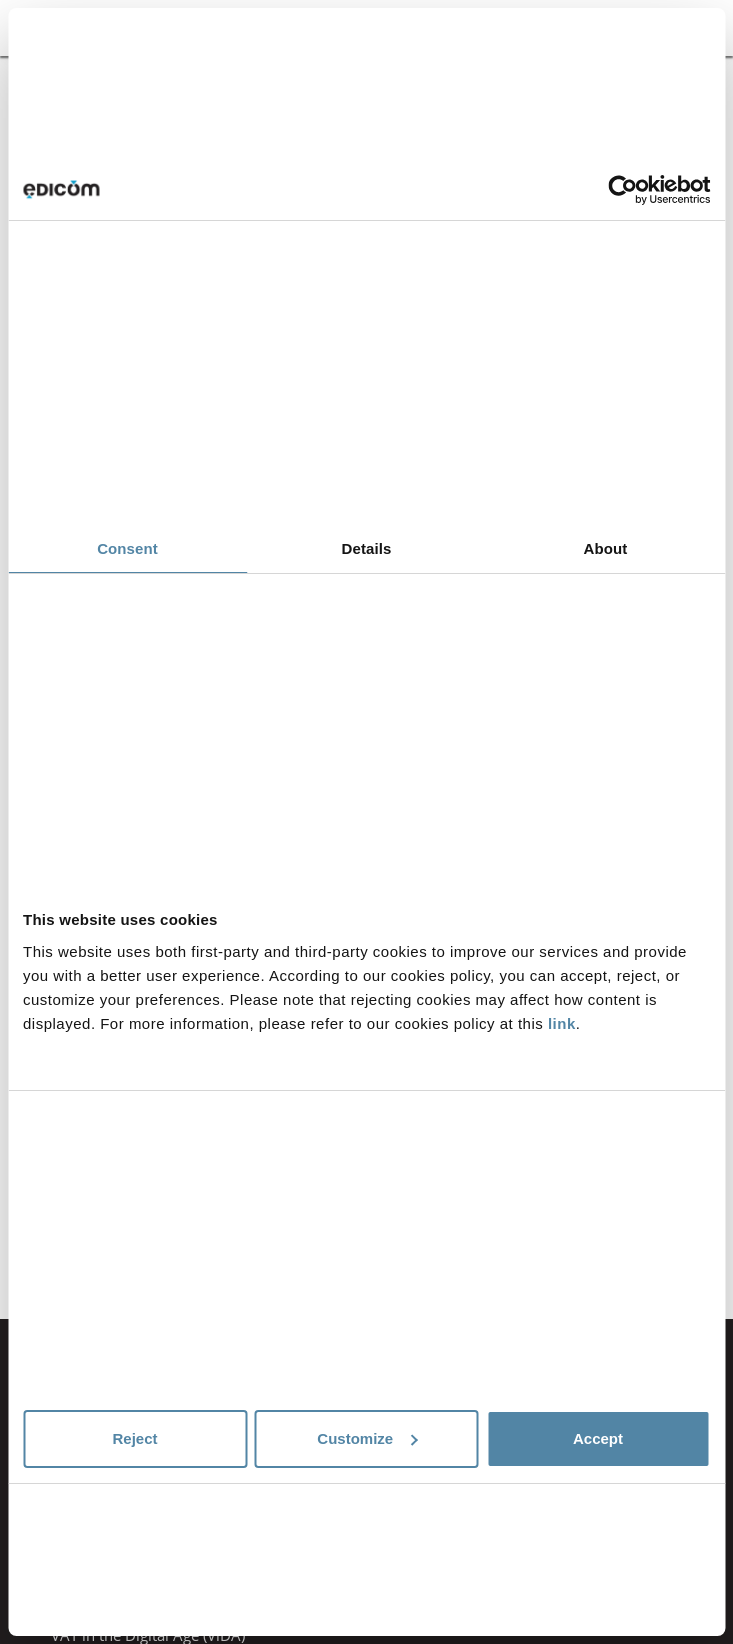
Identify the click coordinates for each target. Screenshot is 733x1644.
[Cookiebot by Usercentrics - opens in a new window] (622, 190)
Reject (134, 1438)
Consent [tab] (127, 548)
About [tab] (606, 548)
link (562, 1023)
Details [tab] (367, 548)
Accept (598, 1438)
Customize (367, 1438)
